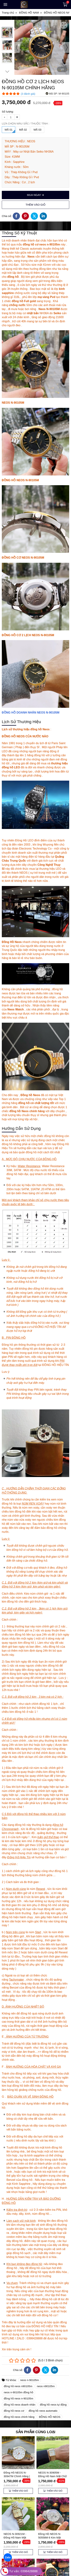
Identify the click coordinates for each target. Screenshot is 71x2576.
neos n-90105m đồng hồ (18, 2392)
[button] (7, 32)
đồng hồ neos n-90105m (18, 2398)
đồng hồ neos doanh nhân (19, 2404)
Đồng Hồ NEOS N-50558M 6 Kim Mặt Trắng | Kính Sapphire (51, 2537)
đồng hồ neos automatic (43, 2410)
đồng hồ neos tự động (53, 2404)
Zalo (7, 2557)
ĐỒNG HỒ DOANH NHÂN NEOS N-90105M (30, 712)
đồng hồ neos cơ (14, 2410)
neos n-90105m (29, 2380)
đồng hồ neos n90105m (18, 2386)
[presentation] (17, 47)
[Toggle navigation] (5, 4)
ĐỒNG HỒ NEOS (49, 2416)
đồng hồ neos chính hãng (19, 2416)
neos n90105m (46, 2386)
